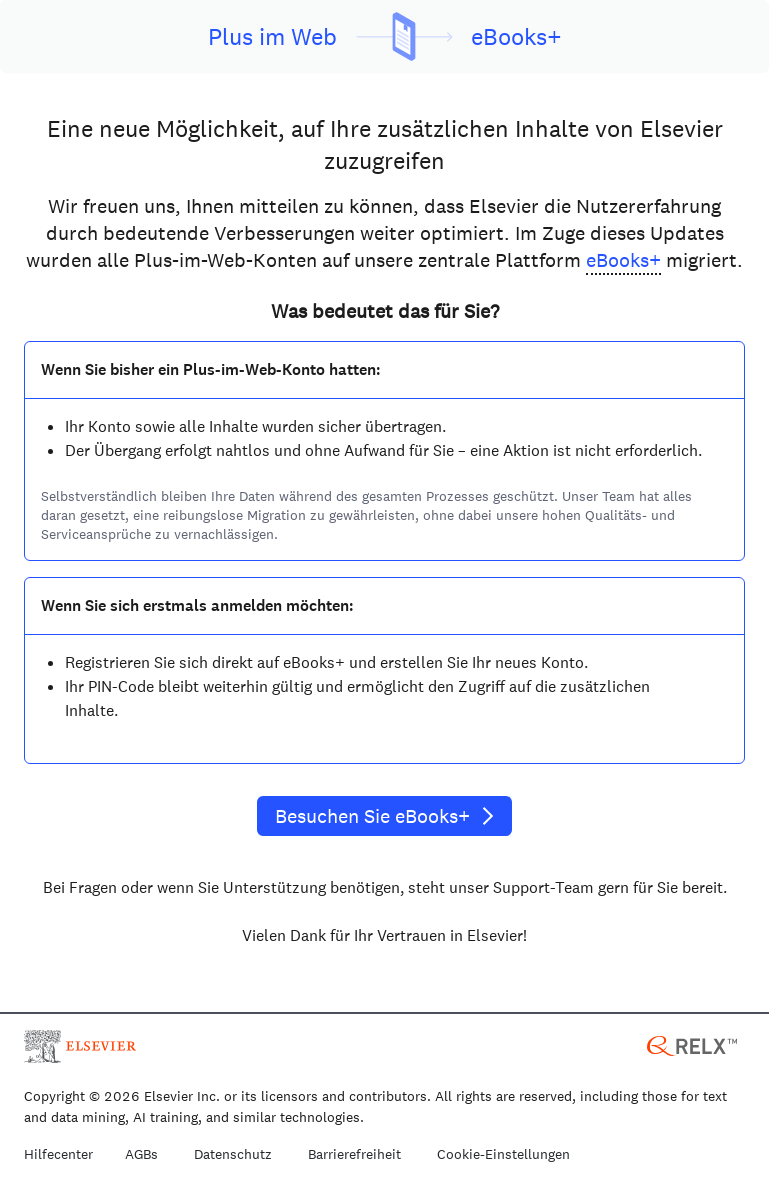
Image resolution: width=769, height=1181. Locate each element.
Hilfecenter (58, 1155)
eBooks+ (623, 260)
